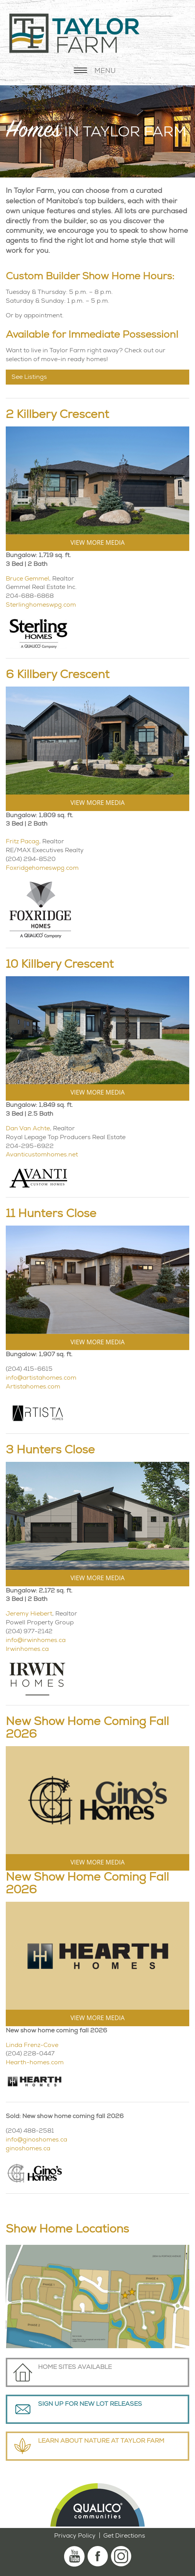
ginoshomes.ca (28, 2148)
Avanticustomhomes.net (42, 1154)
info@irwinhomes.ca (36, 1640)
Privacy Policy (75, 2535)
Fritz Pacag (22, 841)
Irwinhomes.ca (27, 1649)
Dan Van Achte (28, 1128)
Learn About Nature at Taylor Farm (101, 2441)
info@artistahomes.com (41, 1377)
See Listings (29, 377)
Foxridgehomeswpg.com (42, 868)
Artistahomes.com (33, 1386)
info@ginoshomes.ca (36, 2139)
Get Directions (124, 2535)
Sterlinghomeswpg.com (41, 604)
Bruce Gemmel (27, 578)
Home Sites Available (75, 2367)
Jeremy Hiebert (29, 1613)
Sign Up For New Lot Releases (90, 2404)
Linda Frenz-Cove (32, 2045)
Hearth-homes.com (35, 2062)
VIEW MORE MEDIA (97, 542)
